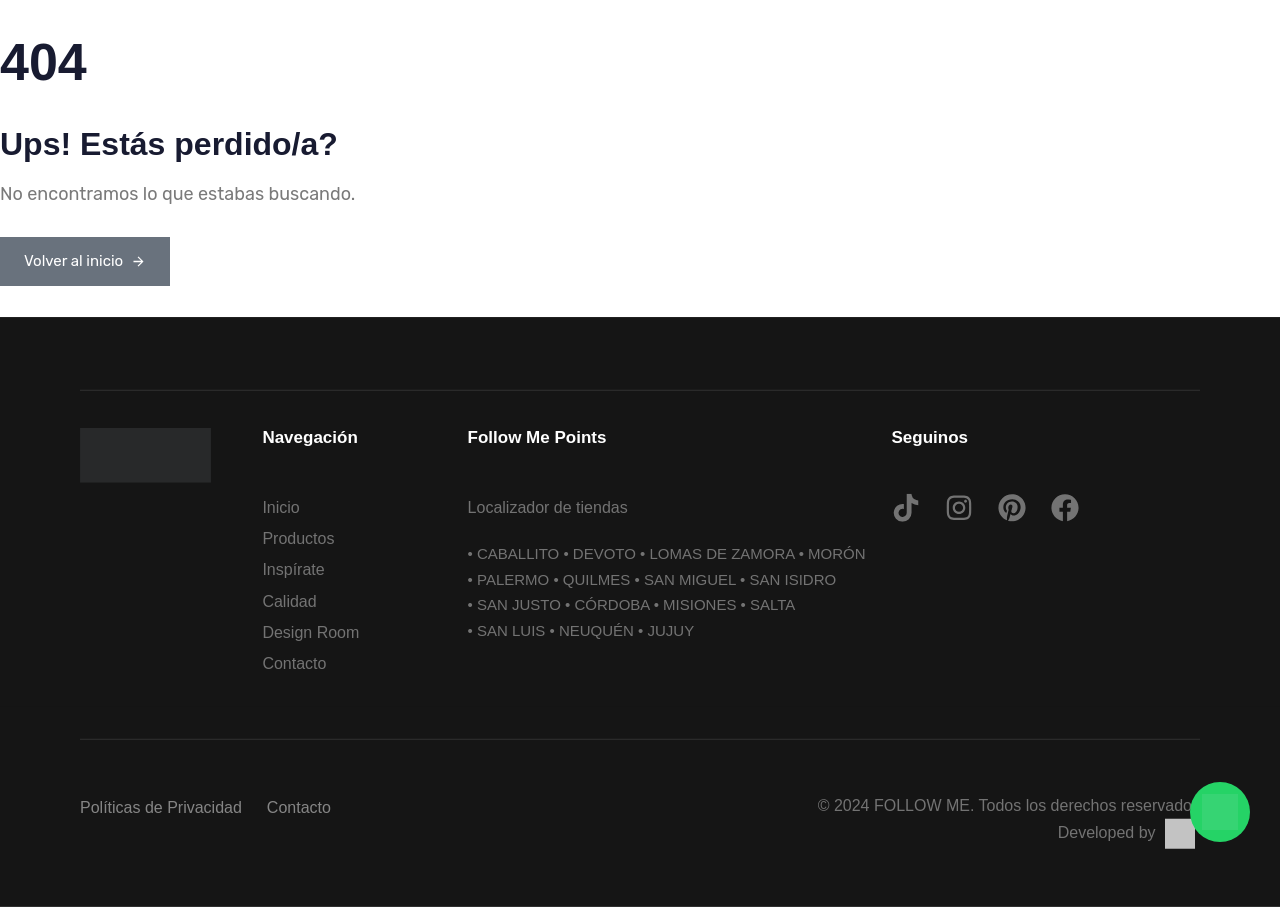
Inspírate (293, 569)
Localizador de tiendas (548, 507)
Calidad (289, 600)
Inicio (280, 507)
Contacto (294, 663)
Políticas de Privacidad (161, 807)
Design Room (310, 631)
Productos (298, 538)
